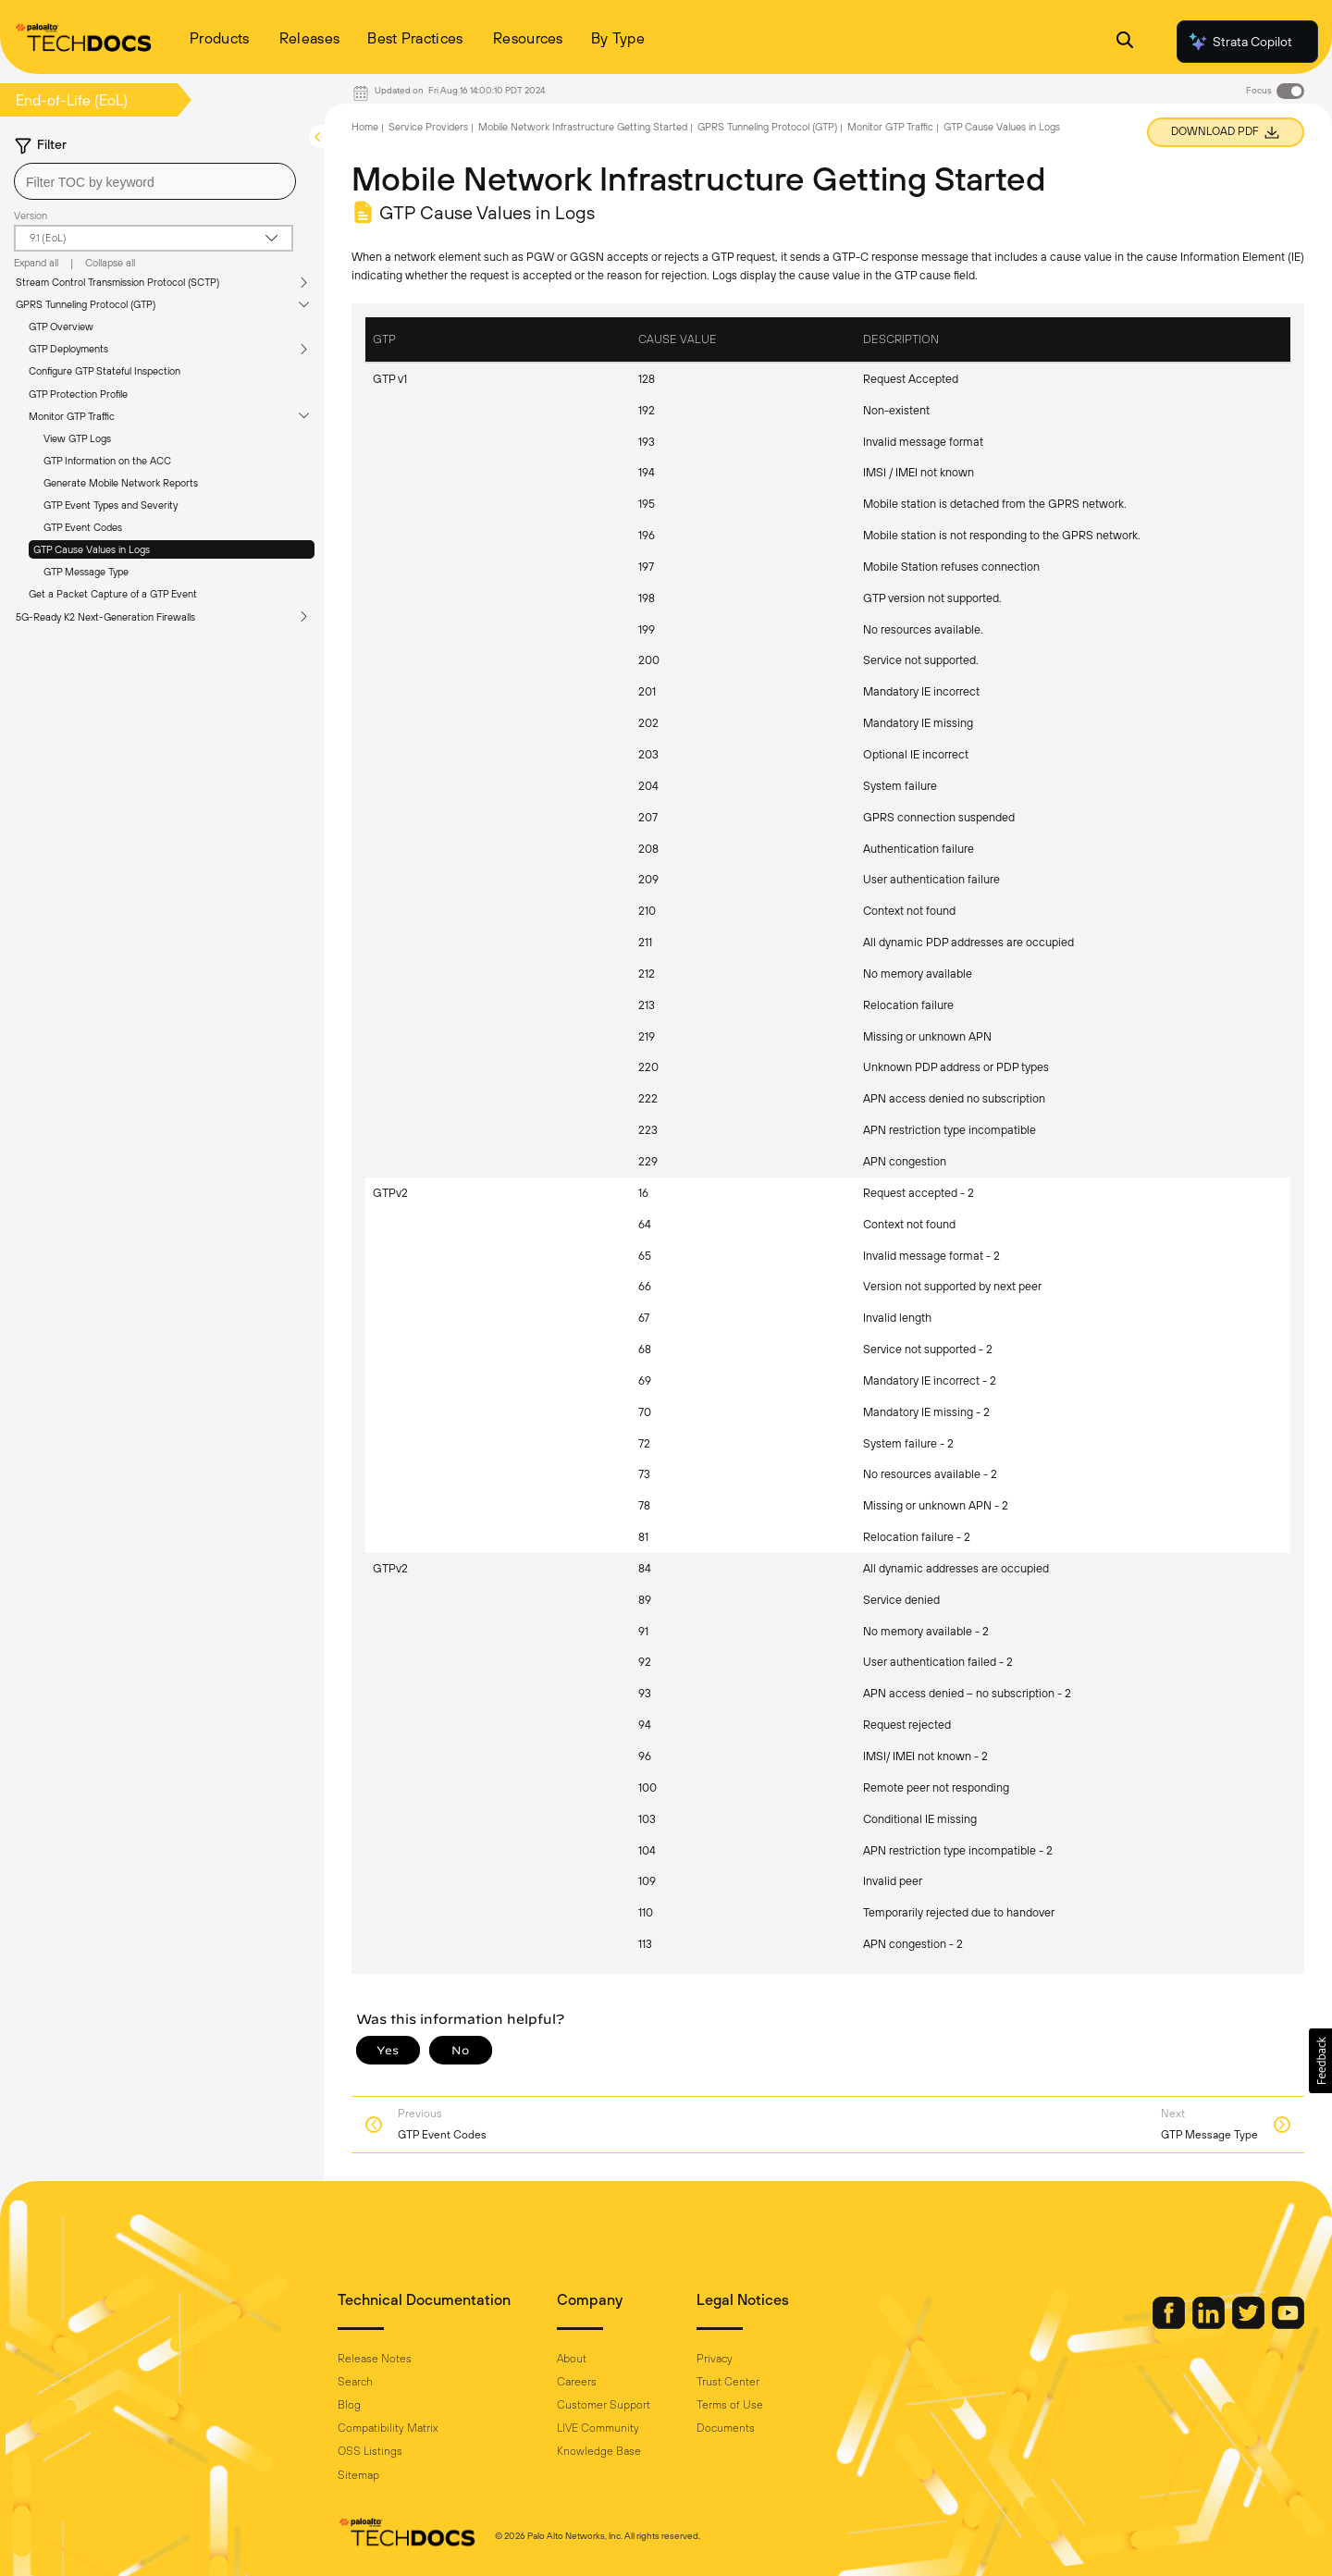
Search (355, 2381)
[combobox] (155, 181)
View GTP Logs (77, 438)
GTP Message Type (86, 571)
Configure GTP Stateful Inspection (104, 370)
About (571, 2358)
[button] (1320, 2060)
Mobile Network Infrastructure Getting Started (582, 126)
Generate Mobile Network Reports (120, 482)
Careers (577, 2381)
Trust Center (728, 2381)
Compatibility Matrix (388, 2428)
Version (30, 215)
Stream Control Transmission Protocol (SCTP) (117, 282)
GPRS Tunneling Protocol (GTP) (85, 304)
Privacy (715, 2358)
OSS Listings (370, 2451)
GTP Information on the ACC (107, 460)
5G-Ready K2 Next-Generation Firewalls (105, 616)
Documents (726, 2428)
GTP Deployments (68, 348)
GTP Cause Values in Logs (91, 549)
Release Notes (375, 2358)
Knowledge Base (599, 2451)
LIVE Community (598, 2428)
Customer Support (603, 2404)
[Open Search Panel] (1125, 42)
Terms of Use (730, 2404)
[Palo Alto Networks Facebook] (1170, 2324)
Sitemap (358, 2475)
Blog (349, 2404)
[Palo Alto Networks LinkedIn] (1209, 2324)
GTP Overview (61, 326)
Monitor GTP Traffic (72, 416)
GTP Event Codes (82, 527)
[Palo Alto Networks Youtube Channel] (1288, 2324)
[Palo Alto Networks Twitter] (1249, 2324)
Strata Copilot (1239, 42)
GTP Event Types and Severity (110, 505)
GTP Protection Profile (78, 394)
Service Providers (428, 126)
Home (365, 126)
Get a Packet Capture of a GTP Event (113, 593)
